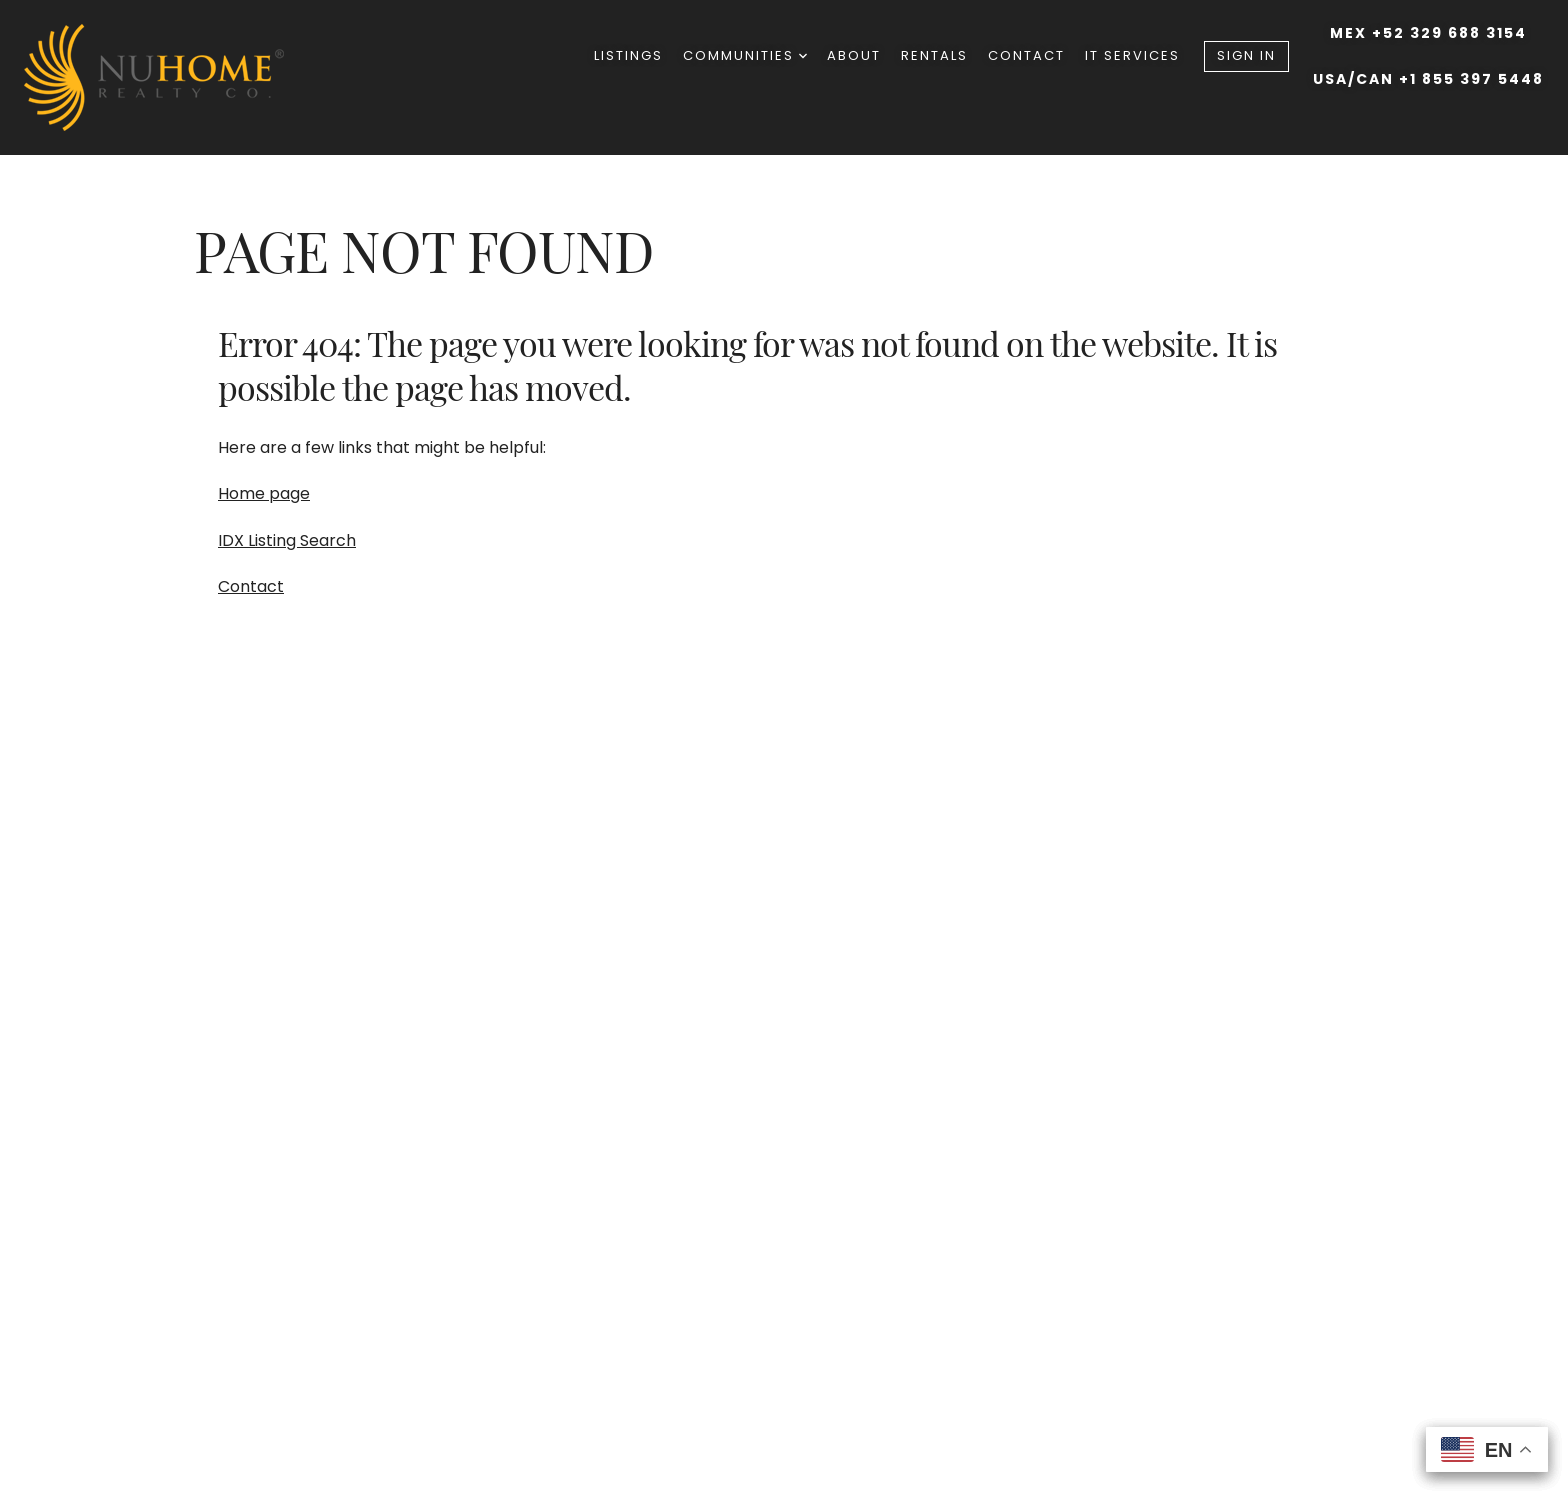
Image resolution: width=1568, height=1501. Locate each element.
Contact (1026, 55)
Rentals (934, 55)
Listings (628, 55)
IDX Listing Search (287, 540)
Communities (745, 55)
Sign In (1246, 55)
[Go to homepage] (174, 77)
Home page (264, 493)
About (854, 55)
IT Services (1132, 55)
